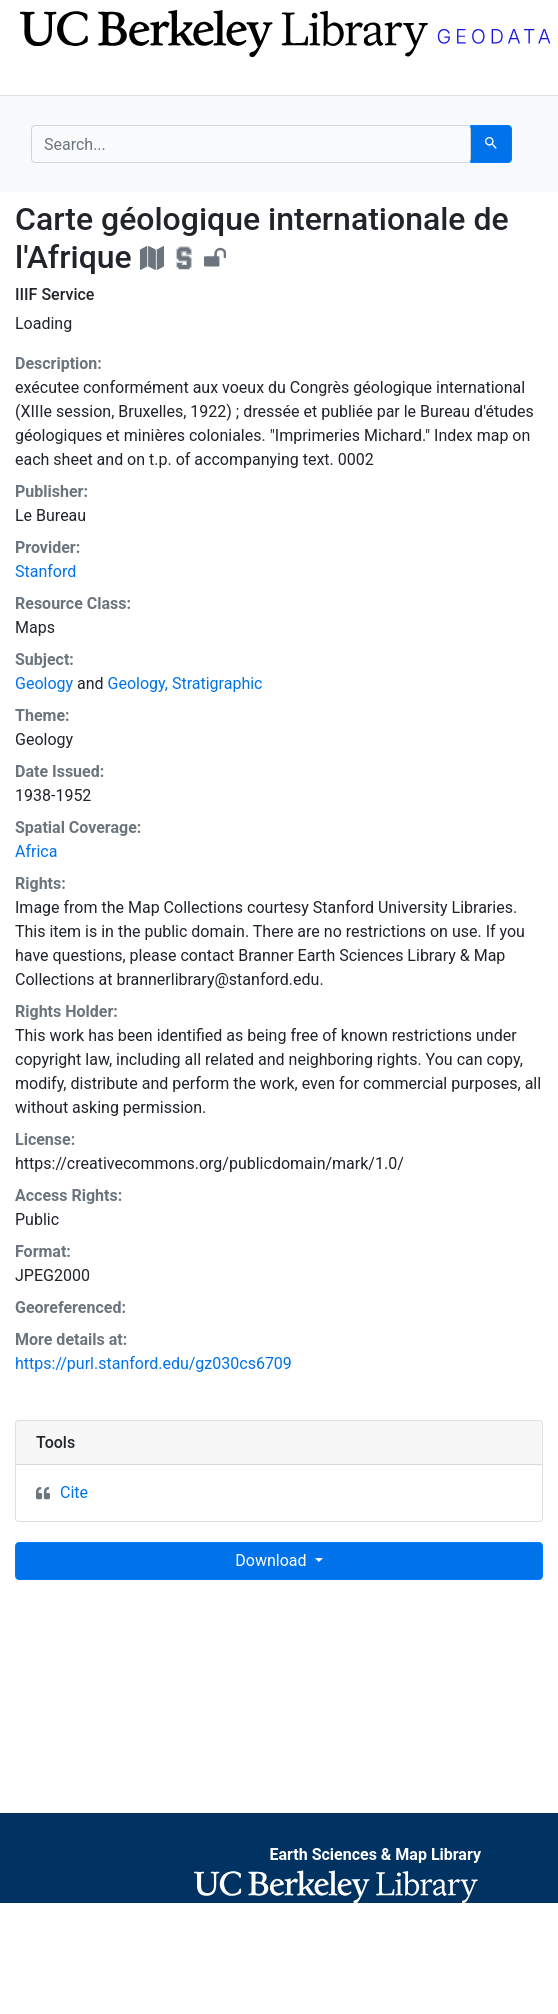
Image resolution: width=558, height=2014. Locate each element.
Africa (36, 851)
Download (272, 1560)
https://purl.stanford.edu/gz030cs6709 (153, 1363)
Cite (74, 1492)
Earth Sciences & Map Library (375, 1854)
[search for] (251, 144)
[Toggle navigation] (44, 78)
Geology (44, 683)
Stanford (45, 571)
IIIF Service (54, 294)
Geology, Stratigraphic (185, 683)
